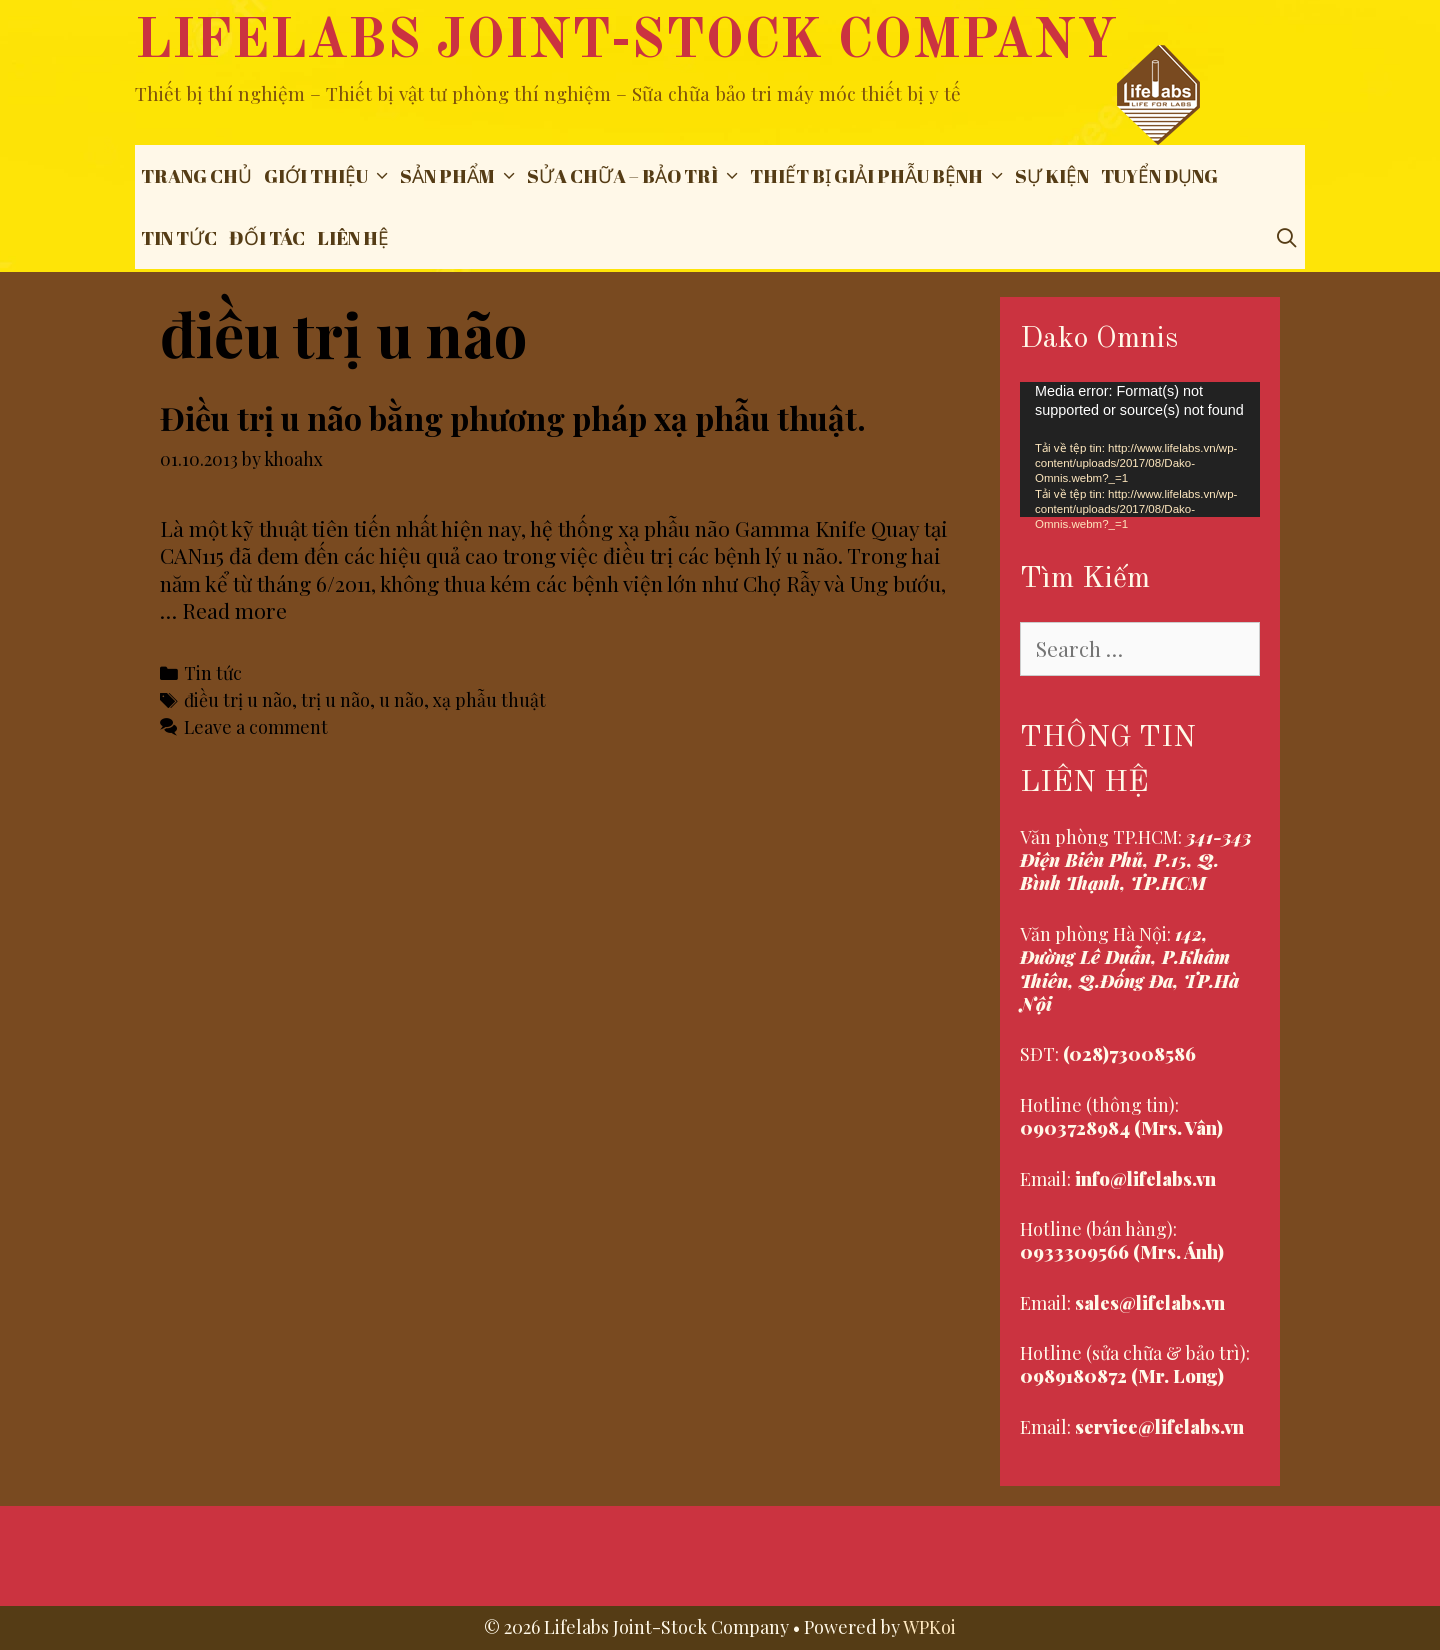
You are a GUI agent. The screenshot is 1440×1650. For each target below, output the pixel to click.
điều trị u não (238, 699)
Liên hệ (353, 238)
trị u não (335, 699)
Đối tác (267, 238)
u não (401, 699)
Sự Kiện (1052, 176)
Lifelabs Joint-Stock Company (626, 42)
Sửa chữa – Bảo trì (635, 176)
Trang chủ (196, 176)
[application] (1140, 449)
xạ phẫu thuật (489, 699)
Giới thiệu (329, 176)
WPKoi (929, 1627)
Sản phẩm (460, 176)
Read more (234, 610)
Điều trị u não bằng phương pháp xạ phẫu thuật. (513, 417)
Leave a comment (256, 726)
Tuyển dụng (1159, 176)
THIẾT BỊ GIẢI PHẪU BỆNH (879, 176)
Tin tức (179, 238)
